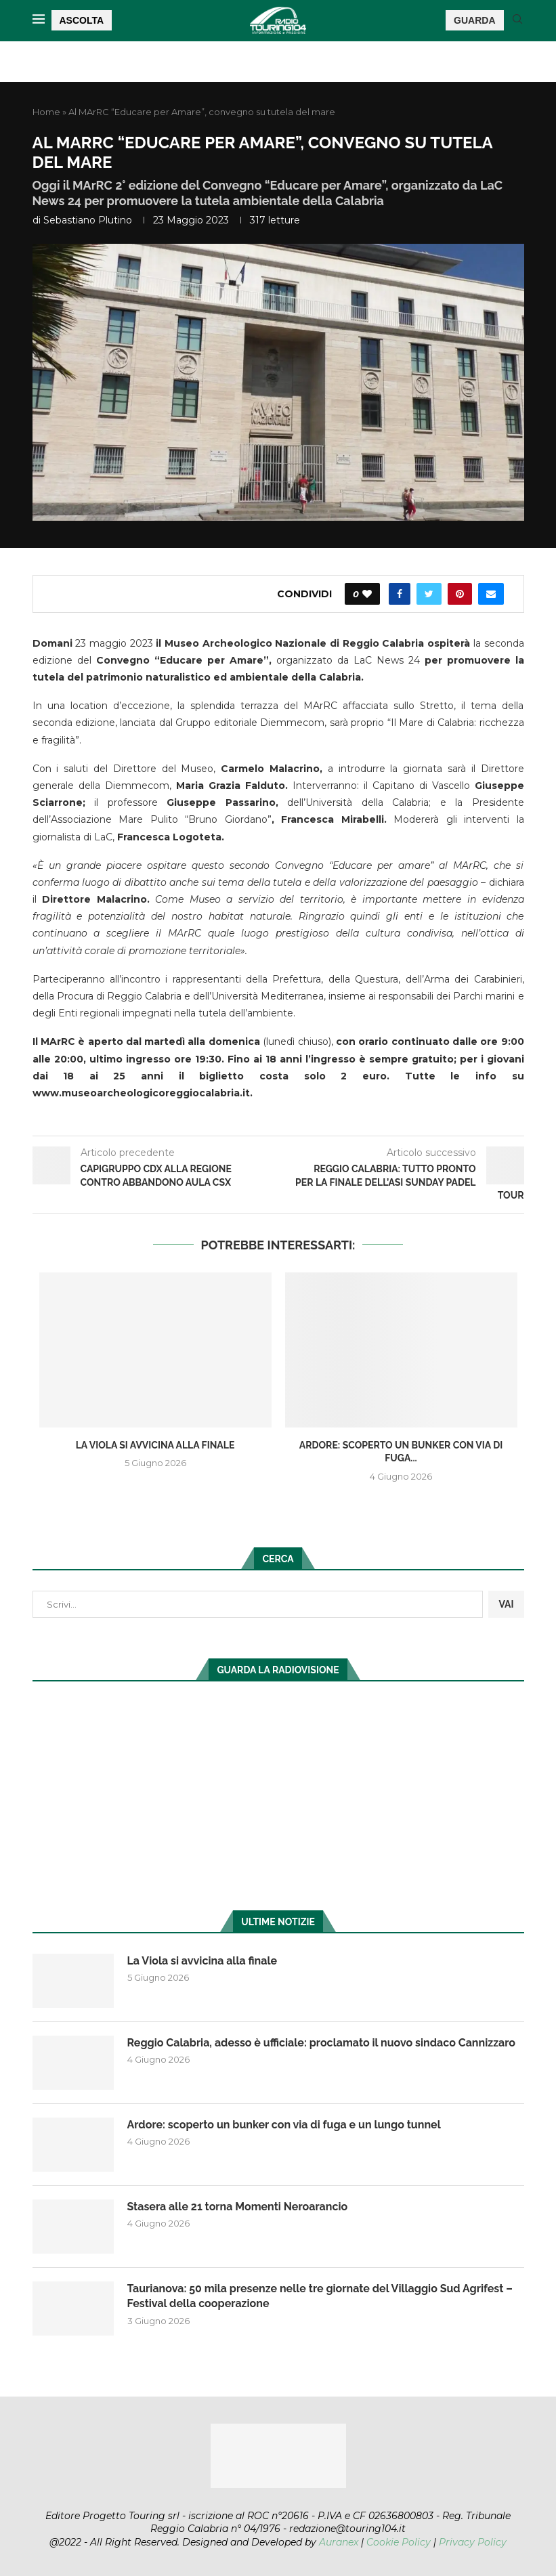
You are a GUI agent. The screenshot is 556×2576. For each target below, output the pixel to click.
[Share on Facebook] (399, 594)
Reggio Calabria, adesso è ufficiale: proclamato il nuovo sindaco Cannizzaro (321, 2042)
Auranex (338, 2542)
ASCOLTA (82, 20)
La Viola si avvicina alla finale (155, 1445)
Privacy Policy (473, 2542)
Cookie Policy (398, 2542)
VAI (505, 1604)
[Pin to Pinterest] (460, 594)
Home (46, 111)
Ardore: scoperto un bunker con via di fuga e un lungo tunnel (284, 2124)
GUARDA (474, 20)
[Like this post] (367, 594)
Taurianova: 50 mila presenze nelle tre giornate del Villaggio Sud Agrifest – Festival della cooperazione (320, 2296)
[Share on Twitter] (429, 594)
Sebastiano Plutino (87, 220)
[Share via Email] (491, 594)
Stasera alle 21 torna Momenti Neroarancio (237, 2206)
